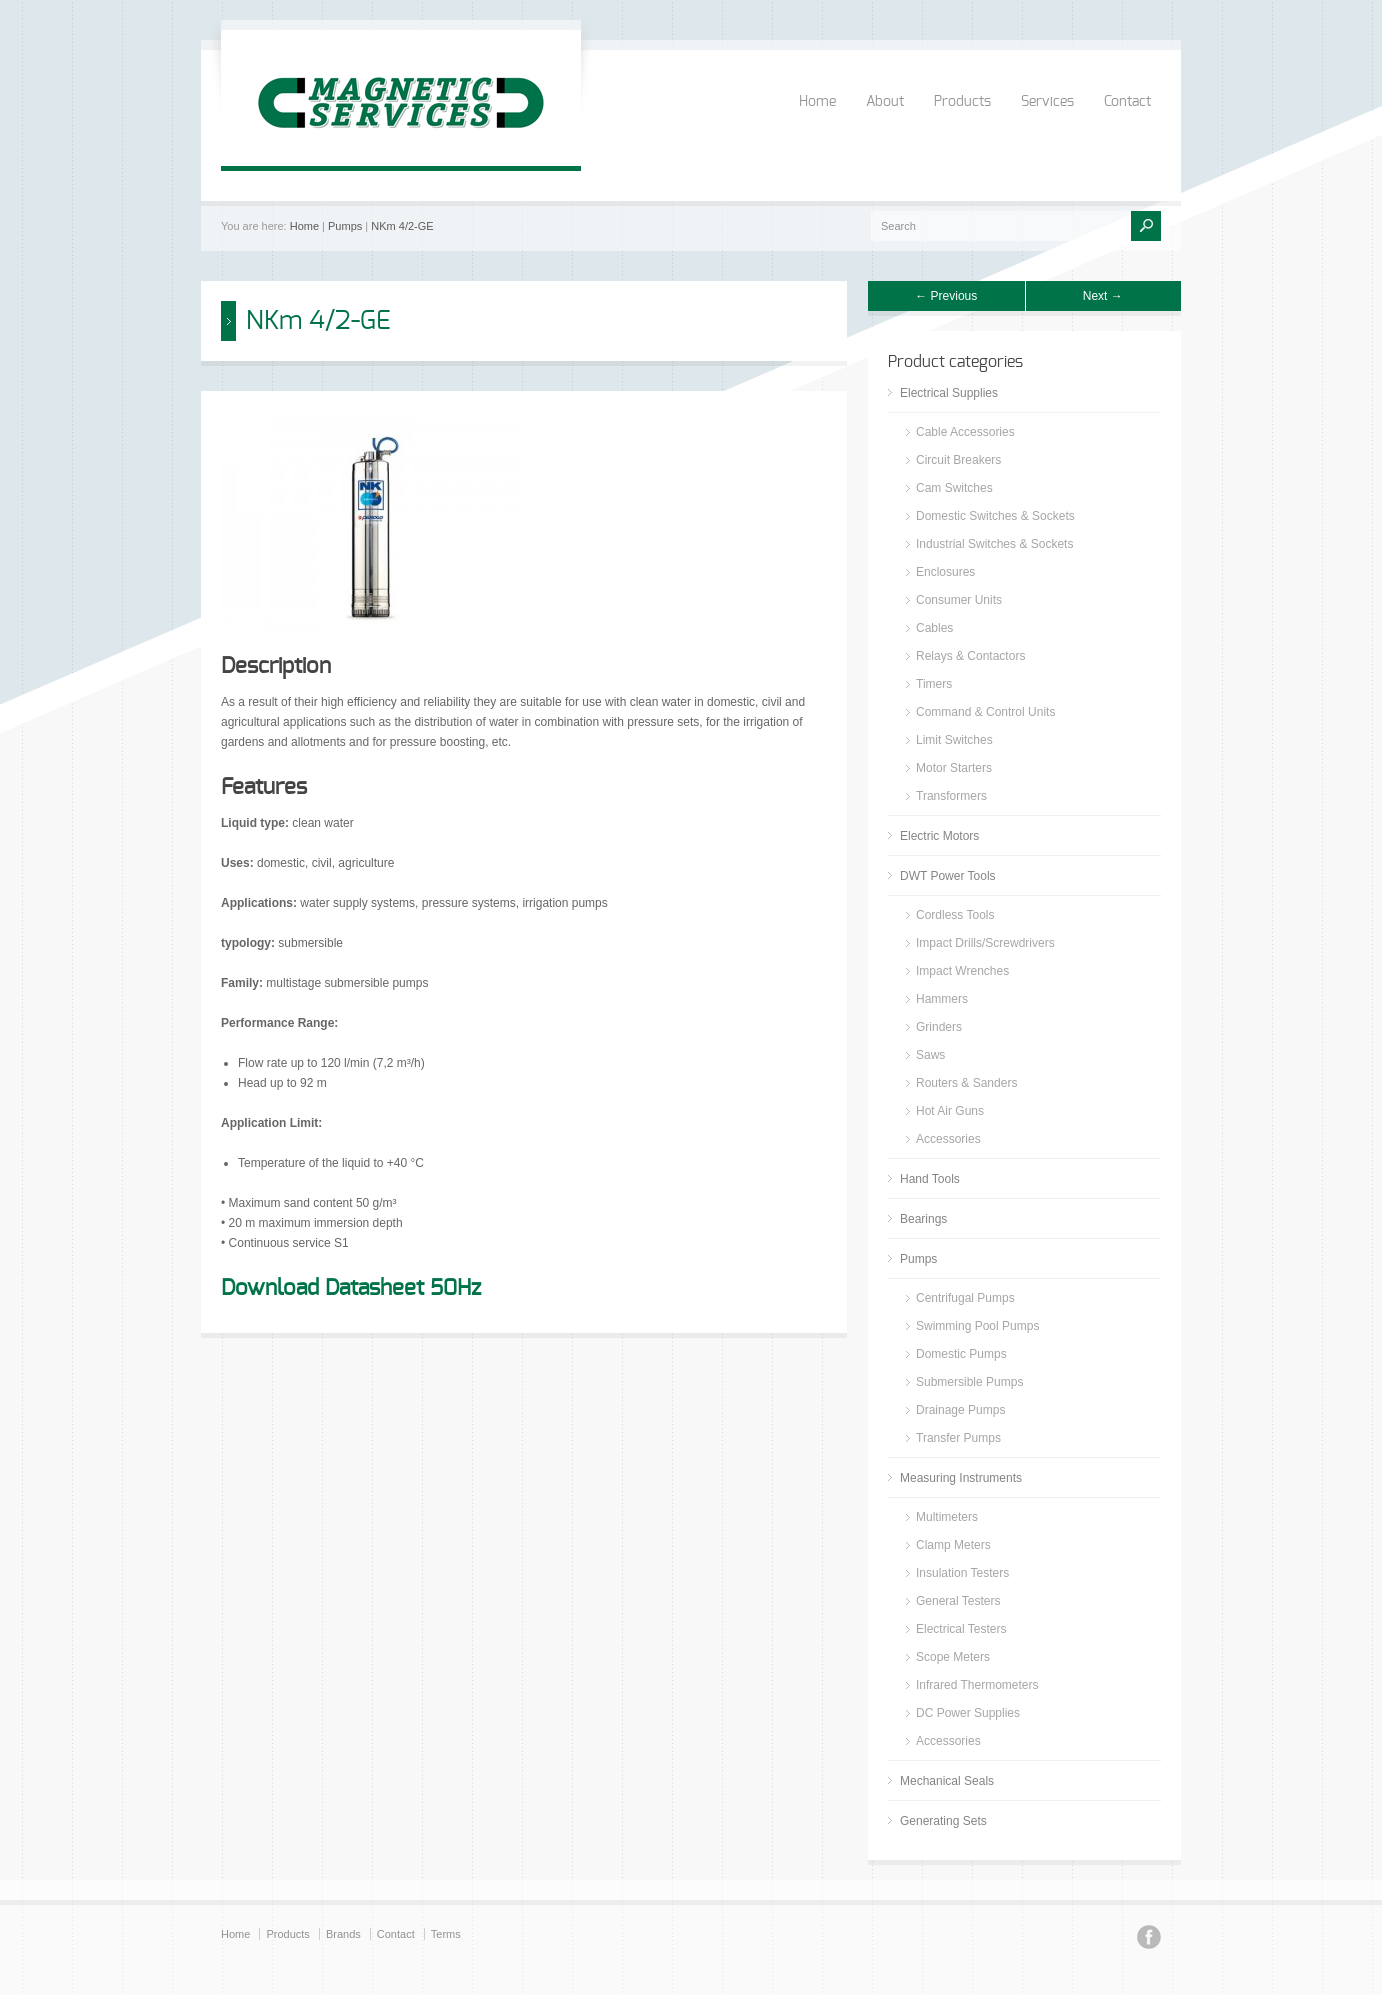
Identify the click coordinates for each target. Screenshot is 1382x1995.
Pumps (345, 226)
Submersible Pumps (969, 1382)
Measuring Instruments (961, 1478)
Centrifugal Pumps (965, 1298)
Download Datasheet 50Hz (351, 1288)
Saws (930, 1055)
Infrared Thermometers (977, 1685)
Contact (1127, 102)
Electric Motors (939, 836)
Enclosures (945, 572)
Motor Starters (954, 768)
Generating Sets (943, 1821)
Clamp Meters (953, 1545)
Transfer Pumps (958, 1438)
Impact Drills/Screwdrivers (985, 943)
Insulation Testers (962, 1573)
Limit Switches (954, 740)
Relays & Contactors (970, 656)
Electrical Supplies (949, 393)
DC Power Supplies (968, 1713)
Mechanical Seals (947, 1781)
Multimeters (947, 1517)
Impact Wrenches (962, 971)
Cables (934, 628)
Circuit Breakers (958, 460)
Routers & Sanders (966, 1083)
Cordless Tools (955, 915)
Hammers (942, 999)
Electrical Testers (961, 1629)
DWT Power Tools (948, 876)
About (885, 102)
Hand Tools (930, 1179)
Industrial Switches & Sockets (994, 544)
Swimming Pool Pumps (977, 1326)
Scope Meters (953, 1657)
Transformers (951, 796)
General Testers (958, 1601)
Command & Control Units (985, 712)
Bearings (923, 1219)
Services (1047, 102)
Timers (934, 684)
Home (817, 102)
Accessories (948, 1139)
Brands (343, 1934)
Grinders (939, 1027)
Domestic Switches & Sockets (995, 516)
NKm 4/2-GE (402, 226)
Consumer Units (959, 600)
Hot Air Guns (950, 1111)
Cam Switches (954, 488)
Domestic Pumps (961, 1354)
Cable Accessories (965, 432)
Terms (446, 1934)
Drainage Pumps (960, 1410)
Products (962, 102)
